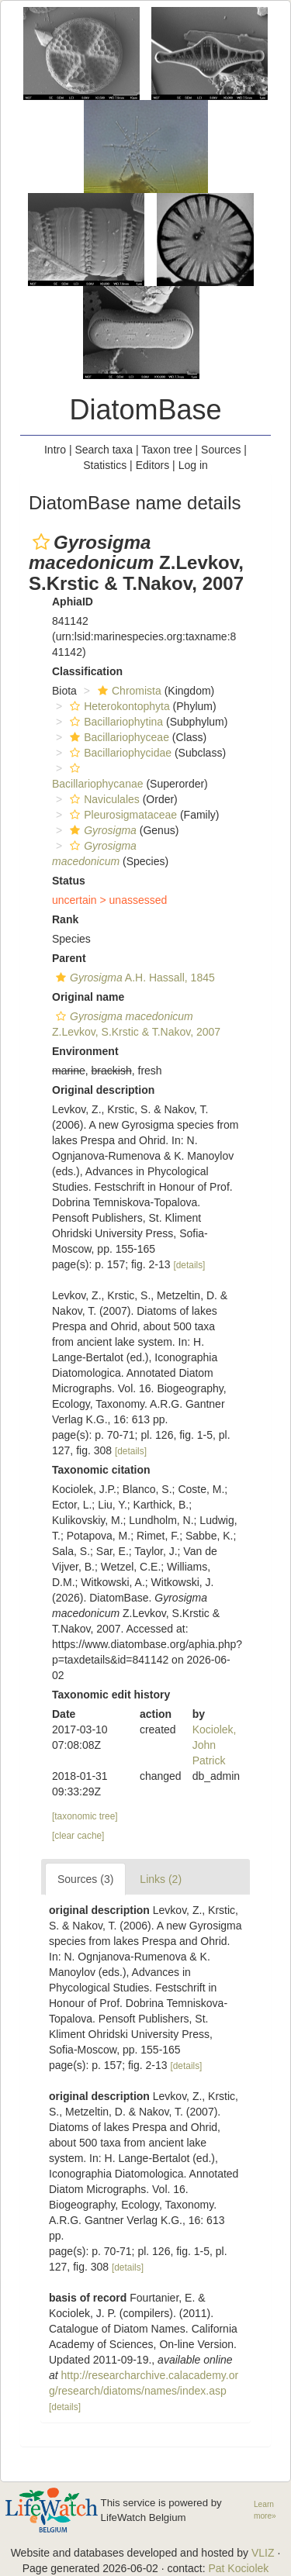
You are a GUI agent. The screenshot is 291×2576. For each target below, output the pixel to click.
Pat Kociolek (238, 2568)
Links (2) (161, 1879)
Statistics (104, 465)
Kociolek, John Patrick (214, 1745)
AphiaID (72, 601)
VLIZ (263, 2553)
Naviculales (103, 799)
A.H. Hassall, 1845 (133, 977)
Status (68, 880)
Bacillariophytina (114, 722)
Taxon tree (166, 449)
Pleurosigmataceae (121, 815)
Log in (193, 465)
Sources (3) (85, 1879)
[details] (189, 1265)
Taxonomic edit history (111, 1694)
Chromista (127, 691)
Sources (221, 449)
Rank (65, 919)
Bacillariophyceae (117, 737)
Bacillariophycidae (118, 753)
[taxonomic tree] (85, 1816)
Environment (85, 1051)
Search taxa (103, 449)
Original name (88, 997)
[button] (41, 542)
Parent (69, 958)
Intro (55, 449)
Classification (87, 671)
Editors (153, 465)
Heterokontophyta (118, 706)
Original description (103, 1090)
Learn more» (265, 2510)
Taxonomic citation (101, 1470)
